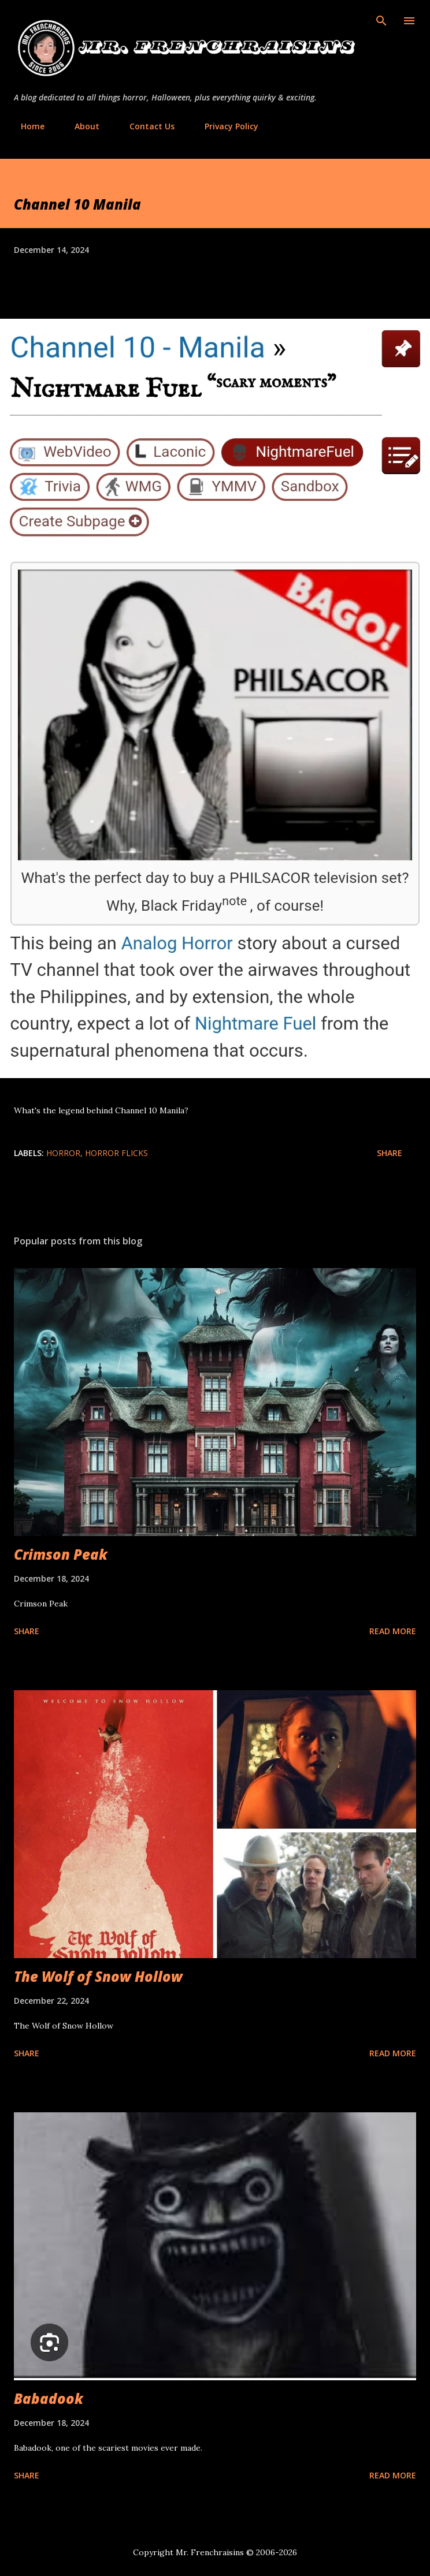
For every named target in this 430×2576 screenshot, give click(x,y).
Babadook (48, 2398)
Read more (392, 1631)
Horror (63, 1152)
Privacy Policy (224, 126)
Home (26, 126)
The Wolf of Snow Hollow (98, 1976)
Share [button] (389, 1152)
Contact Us (145, 126)
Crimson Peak (61, 1554)
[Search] (381, 21)
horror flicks (116, 1152)
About (80, 126)
